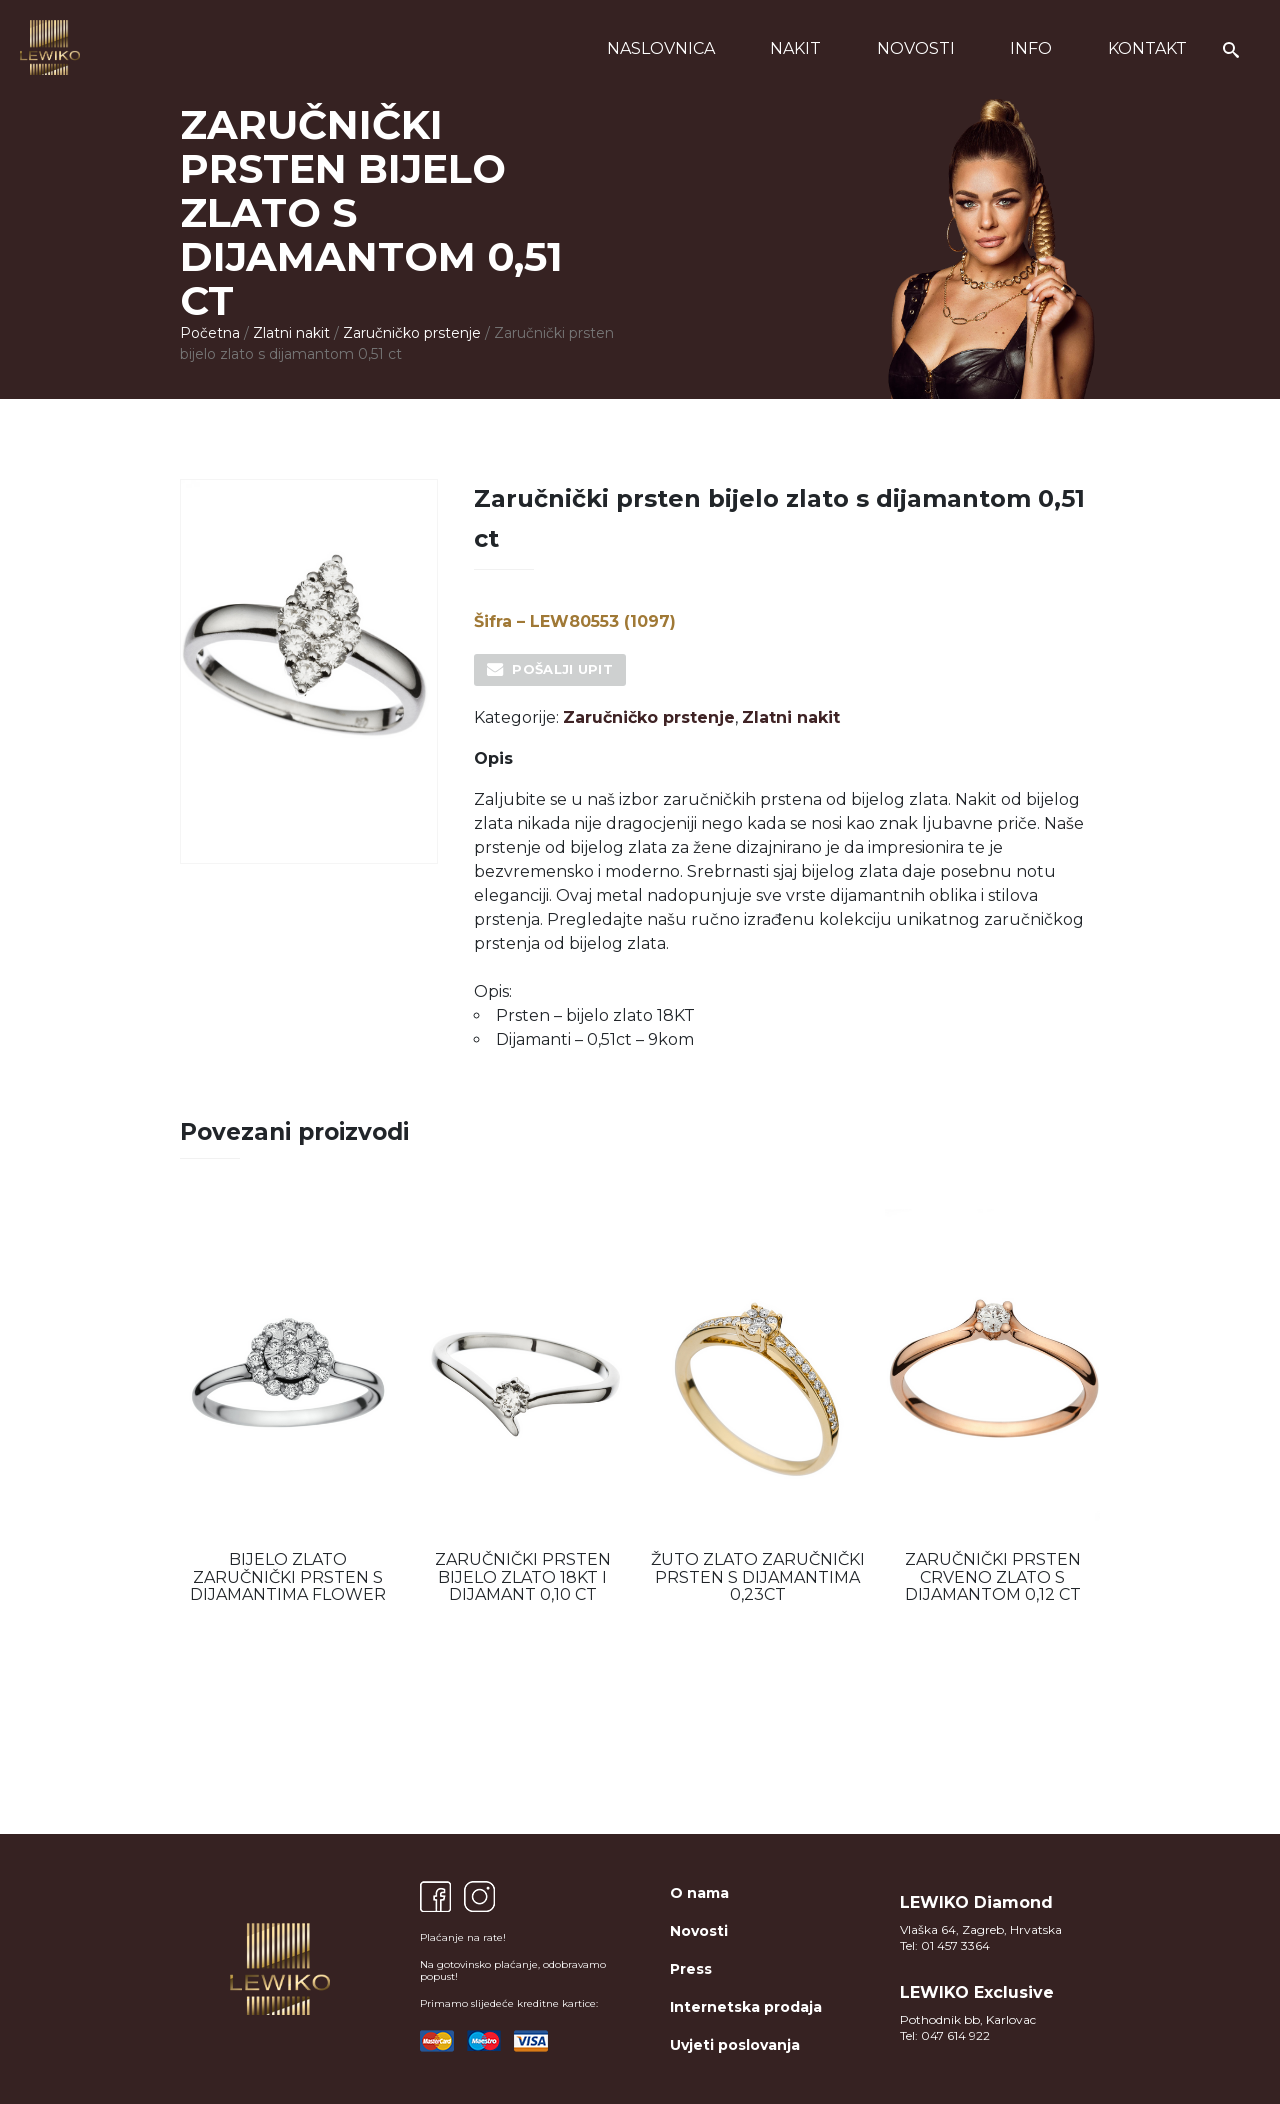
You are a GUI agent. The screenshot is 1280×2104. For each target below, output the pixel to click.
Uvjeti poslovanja (735, 2045)
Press (691, 1969)
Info (1031, 48)
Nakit (795, 48)
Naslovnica (661, 48)
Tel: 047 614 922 (945, 2035)
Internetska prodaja (746, 2007)
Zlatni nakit (291, 333)
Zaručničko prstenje (412, 333)
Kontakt (1147, 48)
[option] (287, 1406)
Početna (210, 333)
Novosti (916, 48)
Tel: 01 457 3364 (945, 1945)
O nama (699, 1893)
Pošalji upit (562, 669)
